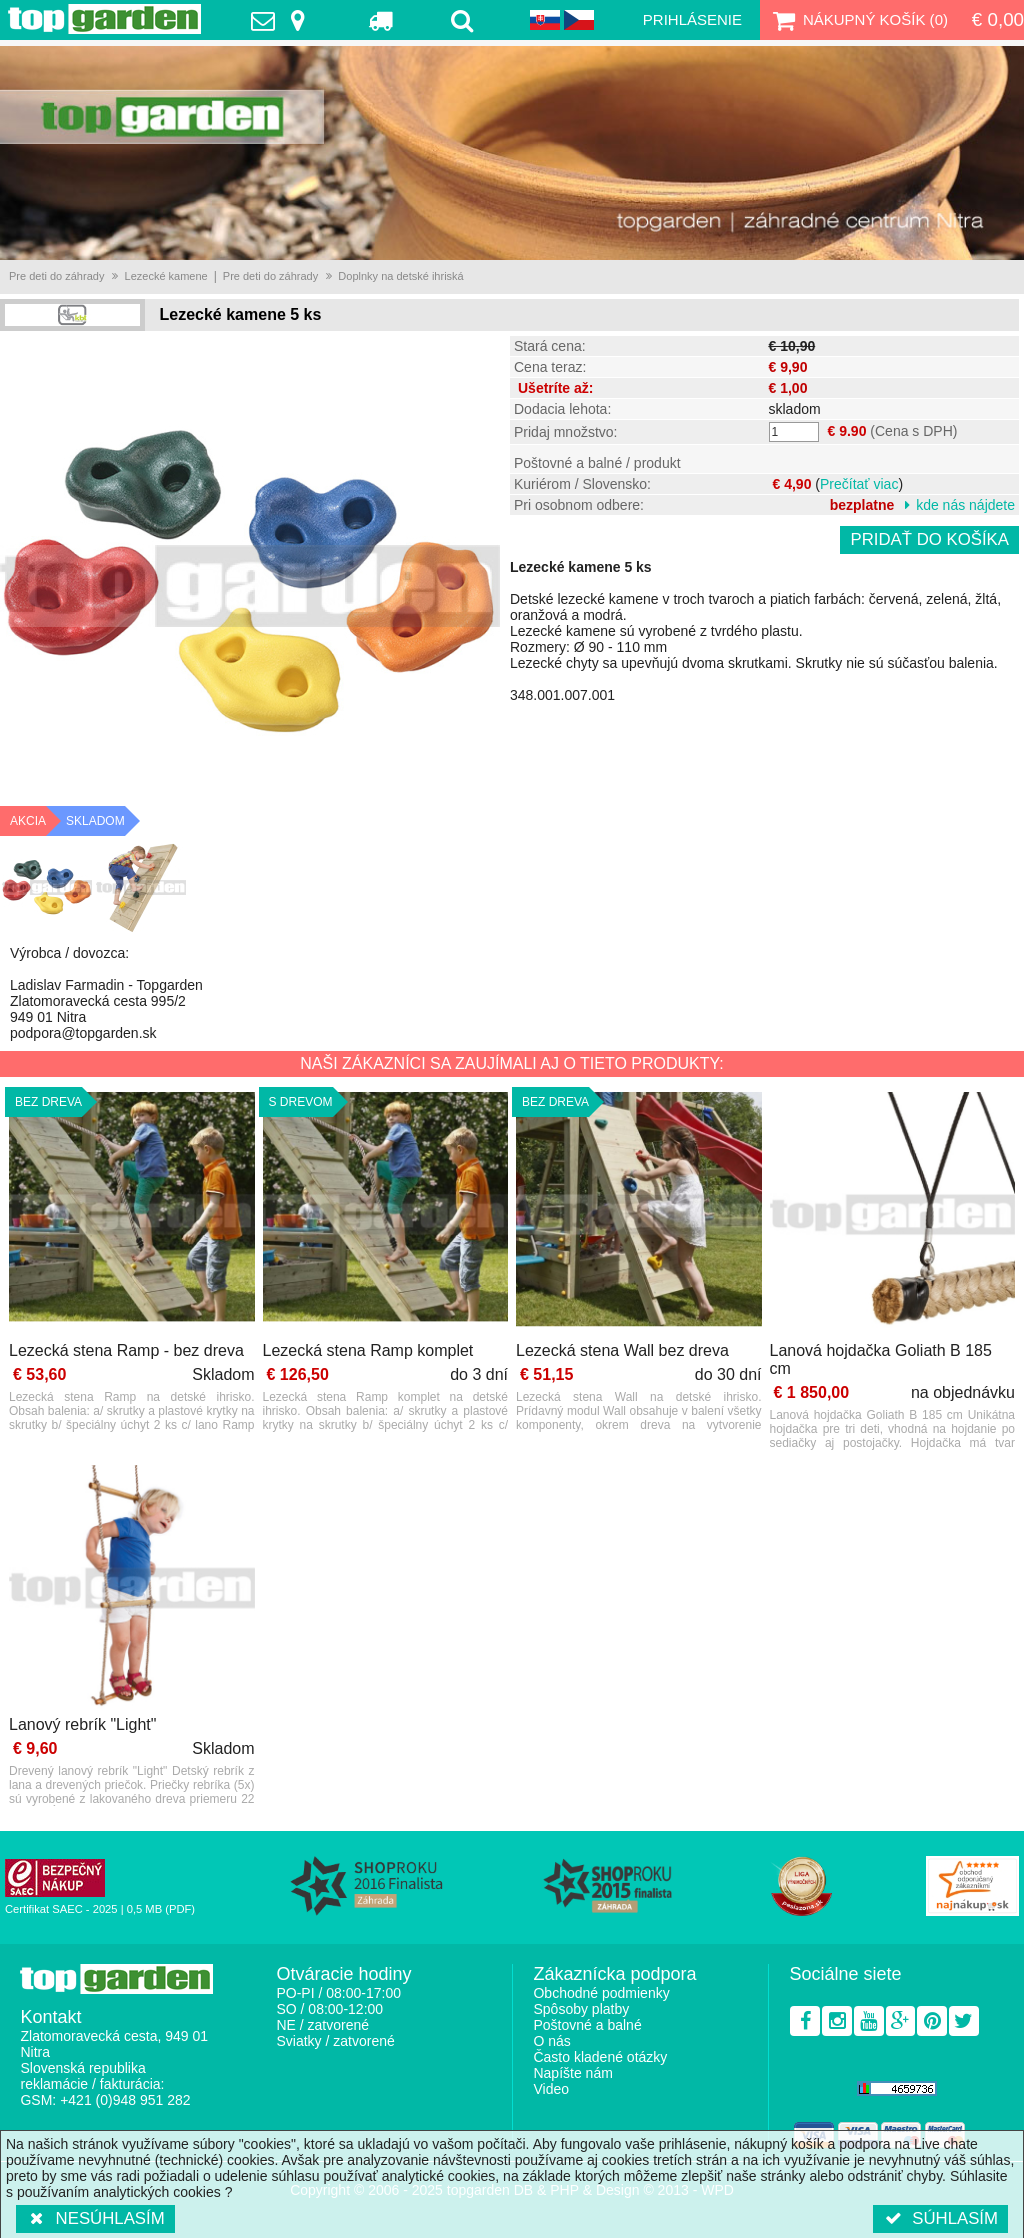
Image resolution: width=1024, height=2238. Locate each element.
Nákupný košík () (858, 20)
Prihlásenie (692, 19)
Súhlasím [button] (940, 2218)
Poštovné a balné (587, 2025)
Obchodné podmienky (601, 1993)
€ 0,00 (998, 19)
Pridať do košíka (929, 539)
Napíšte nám (572, 2073)
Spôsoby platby (581, 2009)
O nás (551, 2041)
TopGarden (104, 19)
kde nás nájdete (965, 505)
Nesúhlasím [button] (95, 2218)
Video (551, 2089)
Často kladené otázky (600, 2057)
